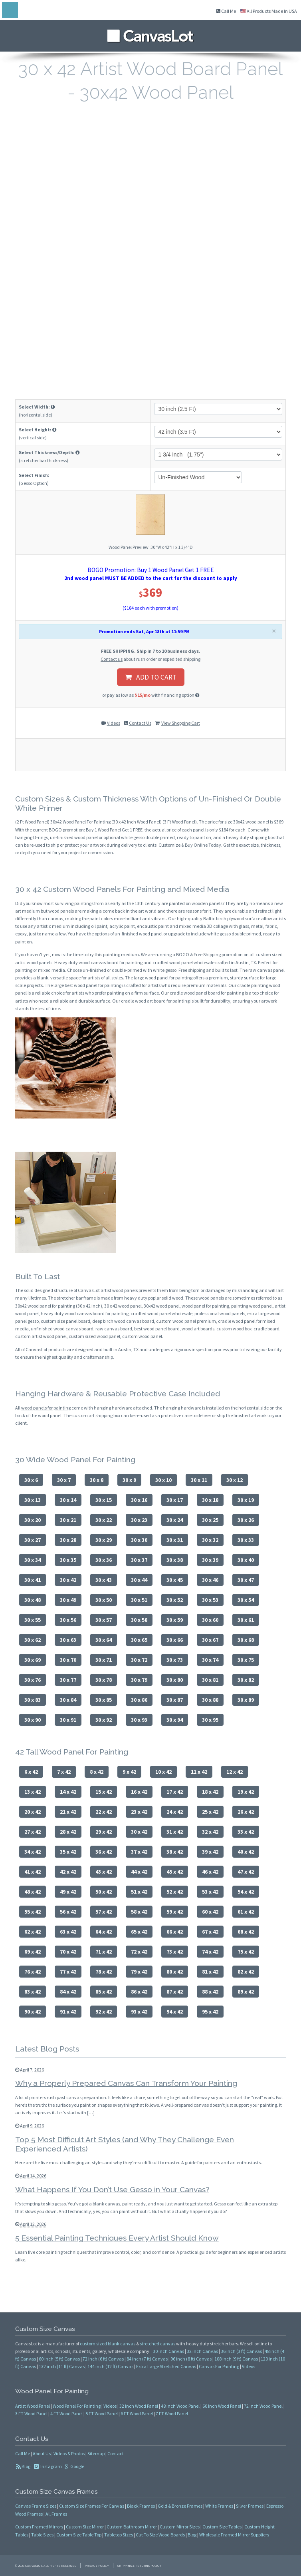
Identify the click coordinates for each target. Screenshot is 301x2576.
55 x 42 (32, 1911)
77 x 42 (68, 1971)
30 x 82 (246, 1679)
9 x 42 (129, 1771)
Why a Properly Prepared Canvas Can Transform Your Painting (126, 2083)
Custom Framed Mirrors (39, 2527)
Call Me (226, 11)
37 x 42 (139, 1851)
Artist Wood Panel (32, 2406)
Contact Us (140, 723)
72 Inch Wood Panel (263, 2406)
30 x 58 (139, 1619)
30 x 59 (174, 1619)
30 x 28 (68, 1539)
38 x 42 (174, 1851)
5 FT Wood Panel (101, 2413)
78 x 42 (103, 1971)
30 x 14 (68, 1499)
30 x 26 (246, 1519)
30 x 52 (174, 1599)
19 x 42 (246, 1791)
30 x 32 (210, 1539)
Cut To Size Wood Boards (160, 2535)
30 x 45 (174, 1579)
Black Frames (141, 2506)
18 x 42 (210, 1791)
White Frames (219, 2506)
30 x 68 (246, 1639)
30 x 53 (210, 1599)
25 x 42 (210, 1811)
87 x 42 (174, 1991)
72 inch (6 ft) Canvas (103, 2359)
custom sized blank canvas (107, 2344)
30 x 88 (210, 1699)
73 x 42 (174, 1951)
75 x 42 (246, 1951)
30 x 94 (174, 1719)
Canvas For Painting (219, 2366)
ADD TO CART (150, 677)
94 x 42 (174, 2011)
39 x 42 (210, 1851)
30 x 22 (103, 1519)
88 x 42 (210, 1991)
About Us (42, 2453)
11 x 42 (199, 1771)
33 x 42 (246, 1831)
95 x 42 (210, 2011)
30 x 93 (139, 1719)
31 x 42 (174, 1831)
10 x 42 (163, 1771)
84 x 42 (68, 1991)
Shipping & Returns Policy (139, 2566)
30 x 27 (32, 1539)
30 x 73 (174, 1659)
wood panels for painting (46, 1408)
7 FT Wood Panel (172, 2413)
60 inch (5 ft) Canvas (59, 2359)
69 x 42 (32, 1951)
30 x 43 (103, 1579)
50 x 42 (103, 1891)
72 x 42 (139, 1951)
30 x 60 (210, 1619)
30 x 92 (103, 1719)
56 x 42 (68, 1911)
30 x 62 (32, 1639)
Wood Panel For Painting (77, 2406)
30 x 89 (246, 1699)
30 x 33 (246, 1539)
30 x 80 (174, 1679)
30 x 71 (103, 1659)
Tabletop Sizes (118, 2535)
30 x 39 (210, 1559)
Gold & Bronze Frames (180, 2506)
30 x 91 (68, 1719)
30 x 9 (129, 1479)
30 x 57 (103, 1619)
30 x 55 (32, 1619)
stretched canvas (157, 2344)
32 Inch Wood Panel (138, 2406)
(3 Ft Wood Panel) (179, 822)
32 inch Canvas (202, 2351)
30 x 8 (96, 1479)
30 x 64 (103, 1639)
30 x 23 (139, 1519)
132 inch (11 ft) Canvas (62, 2366)
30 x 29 (103, 1539)
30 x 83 (32, 1699)
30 (52, 822)
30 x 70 (68, 1659)
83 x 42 (32, 1991)
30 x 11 (199, 1479)
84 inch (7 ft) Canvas (147, 2359)
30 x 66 (174, 1639)
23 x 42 (139, 1811)
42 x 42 (68, 1871)
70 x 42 (68, 1951)
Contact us (112, 659)
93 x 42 (139, 2011)
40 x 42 (246, 1851)
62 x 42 (32, 1931)
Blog (26, 2466)
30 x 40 (246, 1559)
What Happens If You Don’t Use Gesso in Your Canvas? (112, 2189)
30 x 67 (210, 1639)
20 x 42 (32, 1811)
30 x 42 (68, 1579)
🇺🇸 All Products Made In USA (268, 11)
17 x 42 (174, 1791)
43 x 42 (103, 1871)
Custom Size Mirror (85, 2527)
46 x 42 (210, 1871)
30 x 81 (210, 1679)
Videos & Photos (69, 2453)
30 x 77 (68, 1679)
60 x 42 (210, 1911)
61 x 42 (246, 1911)
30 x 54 (246, 1599)
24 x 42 (174, 1811)
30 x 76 (32, 1679)
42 (59, 822)
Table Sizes (42, 2535)
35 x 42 (68, 1851)
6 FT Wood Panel (137, 2413)
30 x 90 (32, 1719)
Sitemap (96, 2453)
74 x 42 (210, 1951)
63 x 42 (68, 1931)
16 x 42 (139, 1791)
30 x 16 (139, 1499)
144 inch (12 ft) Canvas (110, 2366)
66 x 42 (174, 1931)
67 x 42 (210, 1931)
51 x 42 (139, 1891)
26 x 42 (246, 1811)
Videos (113, 723)
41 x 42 (32, 1871)
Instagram (51, 2466)
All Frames (56, 2514)
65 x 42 (139, 1931)
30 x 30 (139, 1539)
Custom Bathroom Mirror (132, 2527)
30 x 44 (139, 1579)
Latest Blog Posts (47, 2048)
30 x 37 (139, 1559)
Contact (115, 2453)
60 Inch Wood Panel (221, 2406)
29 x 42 (103, 1831)
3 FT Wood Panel (31, 2413)
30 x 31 (174, 1539)
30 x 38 (174, 1559)
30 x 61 (246, 1619)
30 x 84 (68, 1699)
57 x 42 (103, 1911)
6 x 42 (31, 1771)
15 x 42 (103, 1791)
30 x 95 (210, 1719)
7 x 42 (64, 1771)
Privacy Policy (97, 2566)
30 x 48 (32, 1599)
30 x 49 (68, 1599)
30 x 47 (246, 1579)
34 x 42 (32, 1851)
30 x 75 (246, 1659)
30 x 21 (68, 1519)
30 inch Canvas (168, 2351)
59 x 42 (174, 1911)
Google (76, 2466)
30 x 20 (32, 1519)
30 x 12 (234, 1479)
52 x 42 (174, 1891)
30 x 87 (174, 1699)
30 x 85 (103, 1699)
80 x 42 (174, 1971)
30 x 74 (210, 1659)
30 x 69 (32, 1659)
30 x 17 (174, 1499)
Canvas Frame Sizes (35, 2506)
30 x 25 (210, 1519)
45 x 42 (174, 1871)
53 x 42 (210, 1891)
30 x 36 (103, 1559)
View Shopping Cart (180, 723)
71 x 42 (103, 1951)
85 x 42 (103, 1991)
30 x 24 (174, 1519)
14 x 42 (68, 1791)
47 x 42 (246, 1871)
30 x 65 (139, 1639)
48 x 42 (32, 1891)
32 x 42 (210, 1831)
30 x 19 (246, 1499)
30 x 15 (103, 1499)
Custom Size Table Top (78, 2535)
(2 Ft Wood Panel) (32, 822)
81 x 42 (210, 1971)
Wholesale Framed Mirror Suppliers (234, 2535)
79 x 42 (139, 1971)
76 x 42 (32, 1971)
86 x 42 (139, 1991)
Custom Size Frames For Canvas (91, 2506)
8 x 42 (96, 1771)
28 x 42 (68, 1831)
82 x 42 (246, 1971)
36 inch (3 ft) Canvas (241, 2351)
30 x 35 (68, 1559)
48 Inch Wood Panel (180, 2406)
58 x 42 (139, 1911)
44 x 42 (139, 1871)
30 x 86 (139, 1699)
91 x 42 (68, 2011)
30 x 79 (139, 1679)
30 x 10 (163, 1479)
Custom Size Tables (222, 2527)
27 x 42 (32, 1831)
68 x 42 (246, 1931)
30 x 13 (32, 1499)
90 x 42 (32, 2011)
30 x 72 (139, 1659)
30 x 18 (210, 1499)
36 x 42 (103, 1851)
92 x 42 (103, 2011)
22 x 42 (103, 1811)
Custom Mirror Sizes (180, 2527)
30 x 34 (32, 1559)
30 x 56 (68, 1619)
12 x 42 (234, 1771)
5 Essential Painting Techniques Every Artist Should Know (117, 2237)
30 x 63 (68, 1639)
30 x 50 (103, 1599)
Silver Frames (249, 2506)
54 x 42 (246, 1891)
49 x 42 (68, 1891)
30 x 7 (64, 1479)
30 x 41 (32, 1579)
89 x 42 (246, 1991)
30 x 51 (139, 1599)
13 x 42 (32, 1791)
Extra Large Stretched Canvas (166, 2366)
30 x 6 (31, 1479)
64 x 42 (103, 1931)
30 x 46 (210, 1579)
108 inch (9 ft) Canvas (236, 2359)
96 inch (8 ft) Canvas (191, 2359)
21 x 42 (68, 1811)
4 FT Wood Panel (66, 2413)
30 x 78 (103, 1679)
